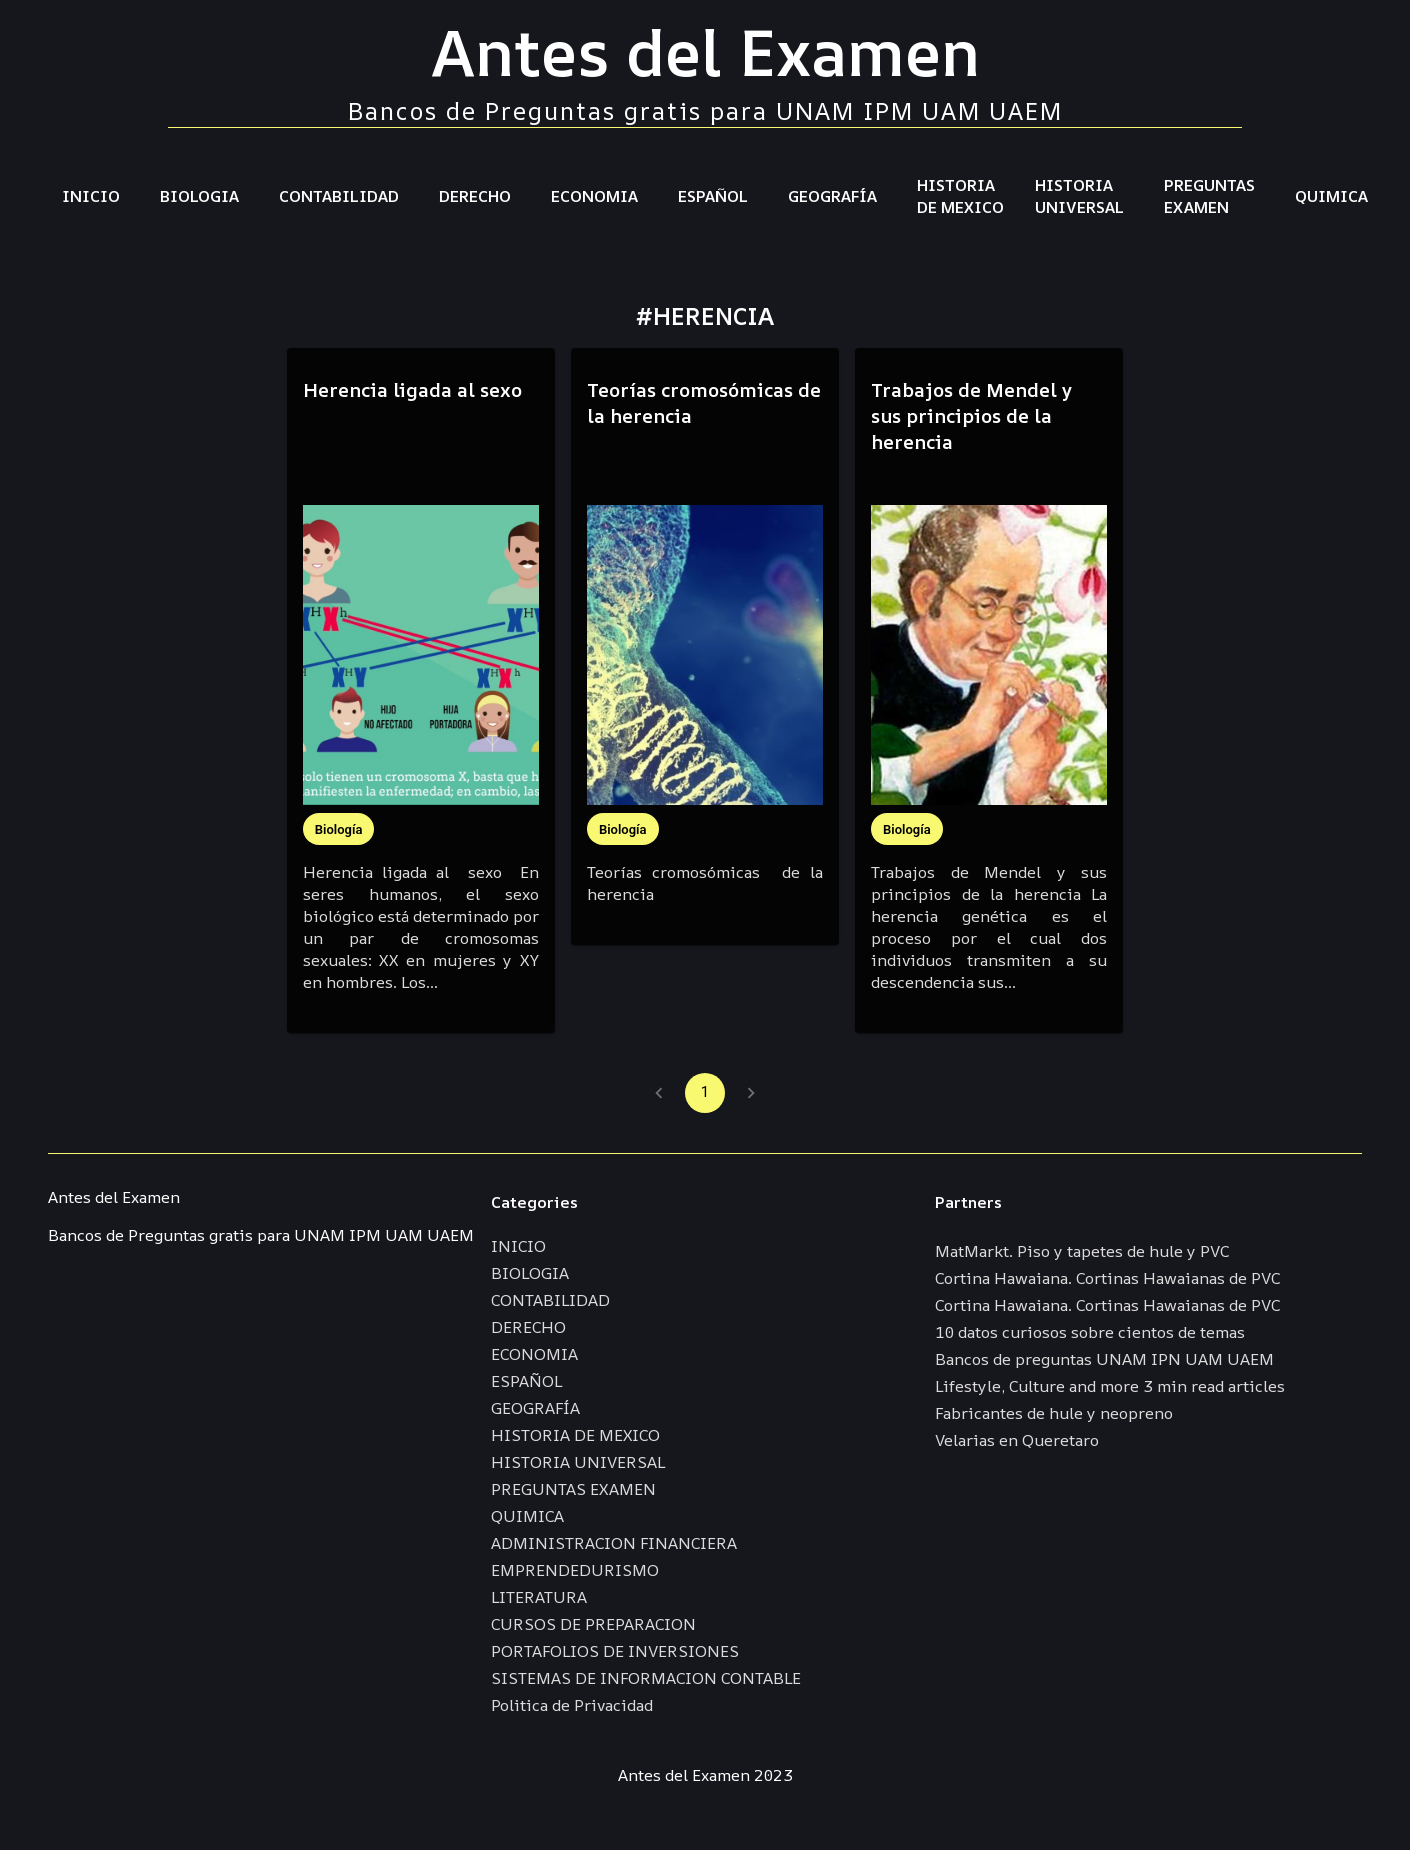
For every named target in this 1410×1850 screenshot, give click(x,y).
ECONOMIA (594, 196)
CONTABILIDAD (339, 196)
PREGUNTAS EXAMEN (1209, 196)
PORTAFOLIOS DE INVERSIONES (615, 1651)
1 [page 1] (705, 1093)
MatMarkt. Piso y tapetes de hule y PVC (1082, 1251)
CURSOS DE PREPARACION (593, 1624)
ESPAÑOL (713, 196)
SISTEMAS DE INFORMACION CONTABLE (646, 1678)
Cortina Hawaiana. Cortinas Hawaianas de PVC (1107, 1278)
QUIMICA (1331, 196)
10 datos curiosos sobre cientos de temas (1090, 1332)
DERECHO (475, 196)
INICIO (91, 196)
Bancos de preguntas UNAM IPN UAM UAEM (1104, 1359)
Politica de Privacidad (572, 1705)
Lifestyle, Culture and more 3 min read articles (1110, 1386)
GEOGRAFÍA (832, 196)
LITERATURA (539, 1597)
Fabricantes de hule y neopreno (1054, 1413)
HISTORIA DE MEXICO (960, 196)
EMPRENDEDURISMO (575, 1570)
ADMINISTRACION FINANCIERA (614, 1543)
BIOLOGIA (199, 196)
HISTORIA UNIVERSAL (1079, 196)
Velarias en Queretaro (1017, 1440)
